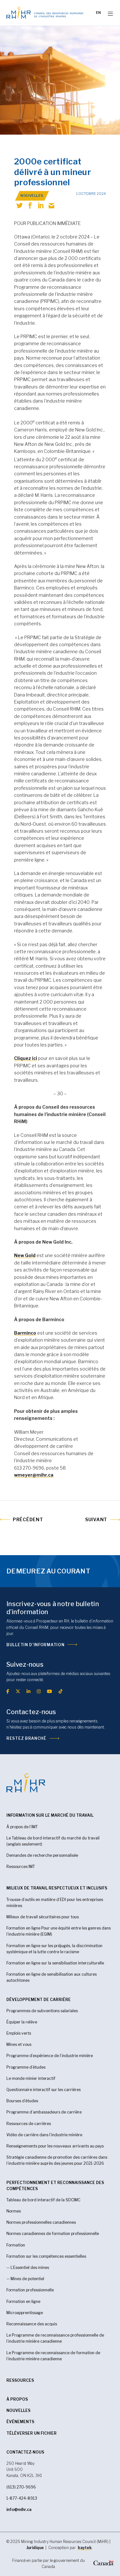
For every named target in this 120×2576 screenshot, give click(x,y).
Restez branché (26, 1738)
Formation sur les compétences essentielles (46, 2256)
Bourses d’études (22, 2100)
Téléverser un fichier (31, 2433)
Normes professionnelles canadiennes (41, 2222)
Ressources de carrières (28, 2123)
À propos (17, 2399)
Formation (15, 2245)
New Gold (25, 1255)
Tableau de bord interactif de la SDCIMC (43, 2199)
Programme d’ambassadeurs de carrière (44, 2112)
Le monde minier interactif (30, 2078)
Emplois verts (18, 2033)
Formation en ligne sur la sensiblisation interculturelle (55, 1963)
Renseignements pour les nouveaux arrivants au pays (55, 2146)
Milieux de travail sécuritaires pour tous (42, 1916)
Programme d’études (25, 2067)
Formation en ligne (23, 2301)
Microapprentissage (24, 2312)
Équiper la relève (21, 2022)
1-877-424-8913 (21, 2498)
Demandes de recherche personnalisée (42, 1855)
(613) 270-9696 (21, 2487)
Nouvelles (18, 2410)
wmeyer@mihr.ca (33, 1475)
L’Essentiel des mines (30, 2267)
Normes (13, 2211)
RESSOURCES (20, 2380)
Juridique (35, 2547)
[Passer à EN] (98, 13)
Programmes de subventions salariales (42, 2010)
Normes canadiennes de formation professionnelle (52, 2233)
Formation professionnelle (30, 2290)
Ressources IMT (20, 1866)
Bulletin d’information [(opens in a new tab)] (35, 1644)
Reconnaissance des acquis (31, 2324)
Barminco (25, 1333)
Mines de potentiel (27, 2278)
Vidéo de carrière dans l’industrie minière (44, 2134)
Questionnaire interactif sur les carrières (43, 2089)
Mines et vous (18, 2044)
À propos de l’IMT (22, 1826)
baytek (85, 2547)
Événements (20, 2421)
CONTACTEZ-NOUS (25, 2452)
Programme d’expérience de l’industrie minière (49, 2055)
